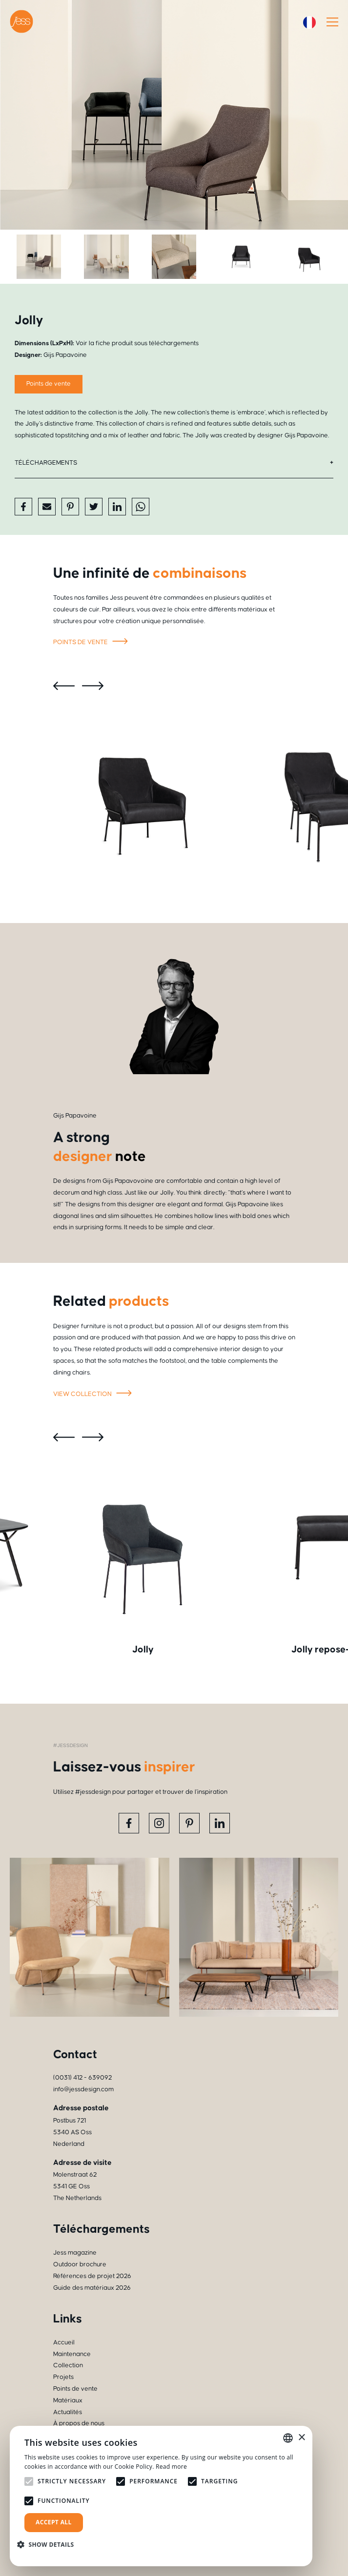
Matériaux (67, 2400)
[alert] (161, 2496)
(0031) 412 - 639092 (82, 2077)
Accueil (64, 2342)
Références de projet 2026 (92, 2276)
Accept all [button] (54, 2522)
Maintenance (72, 2354)
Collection (68, 2365)
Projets (63, 2377)
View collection (94, 1394)
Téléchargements (46, 462)
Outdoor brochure (79, 2264)
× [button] (301, 2437)
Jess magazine (75, 2252)
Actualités (67, 2412)
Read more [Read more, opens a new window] (171, 2466)
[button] (49, 2544)
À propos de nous (78, 2423)
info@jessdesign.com (83, 2089)
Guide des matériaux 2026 (92, 2287)
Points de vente (92, 643)
